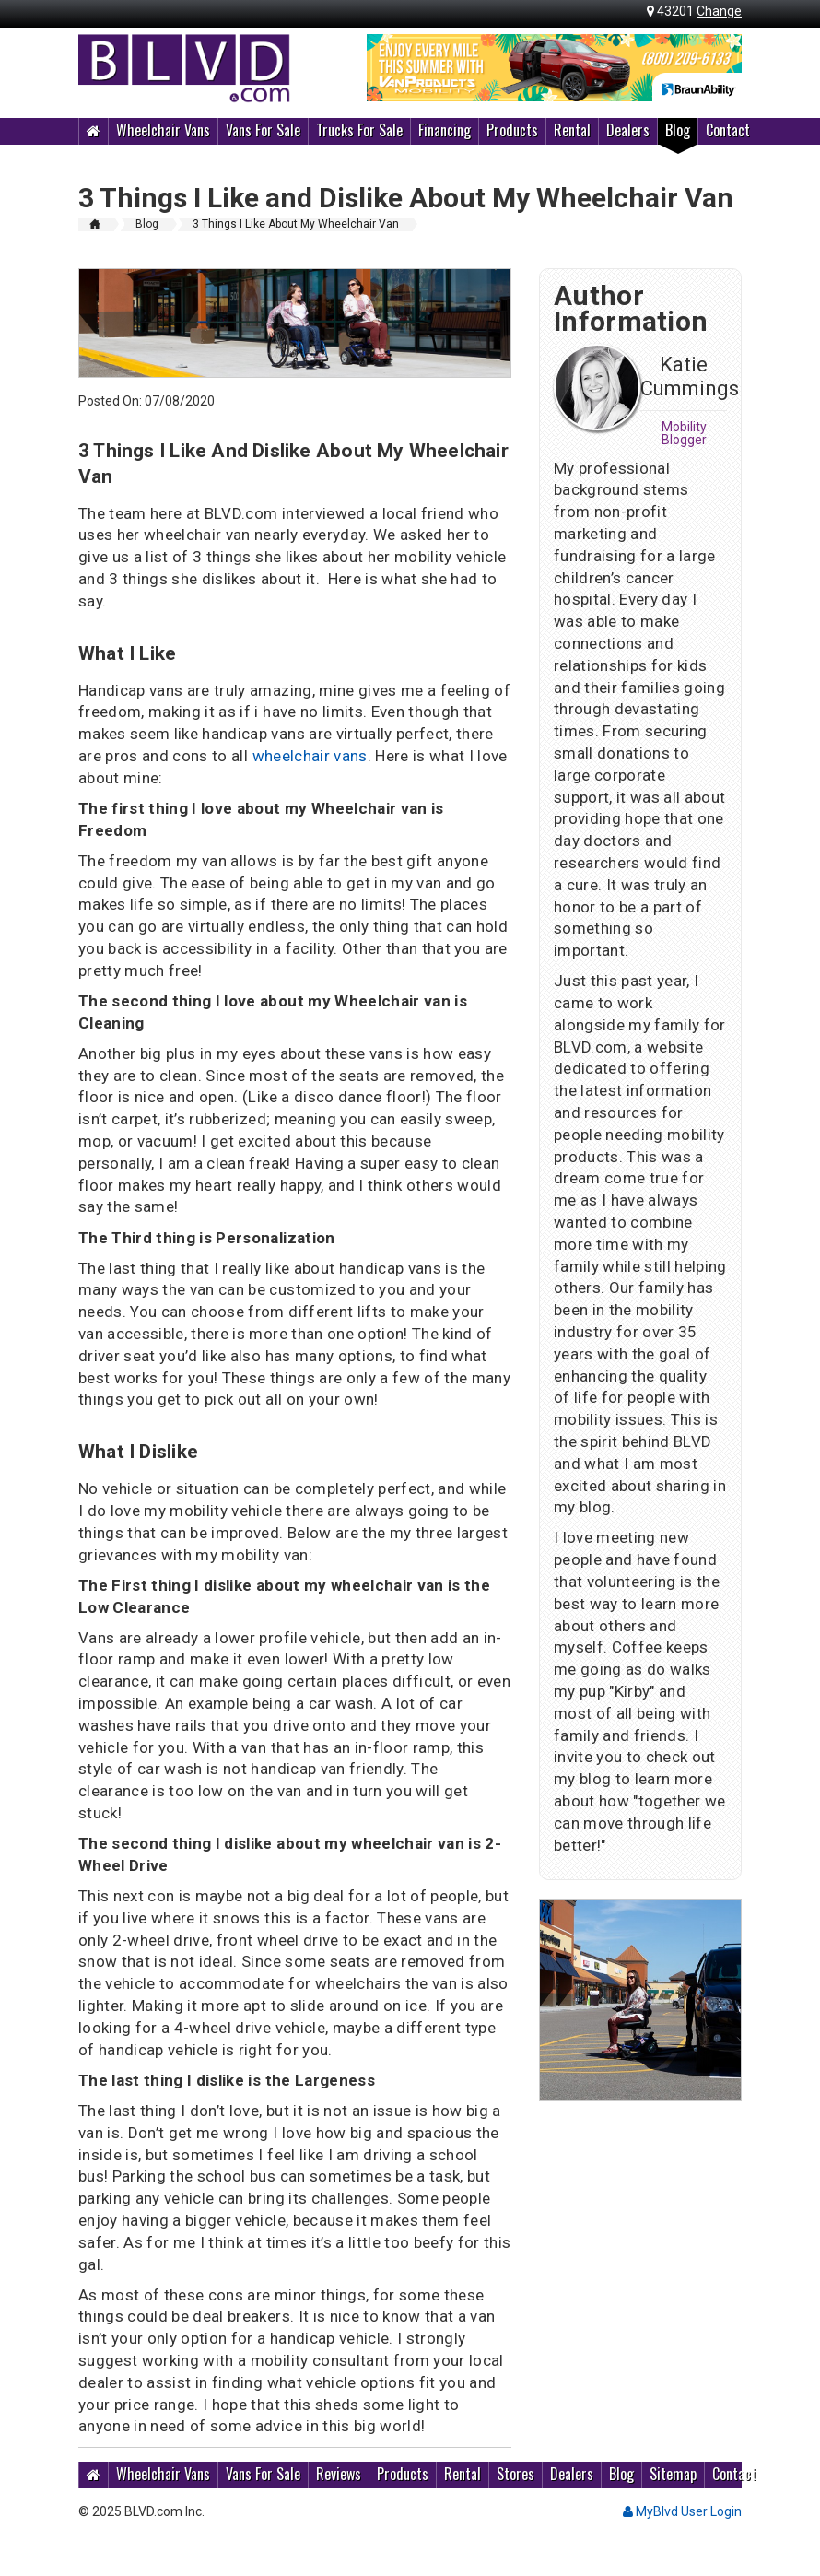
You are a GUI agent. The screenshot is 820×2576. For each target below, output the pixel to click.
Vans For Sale (263, 130)
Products (512, 130)
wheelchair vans (310, 756)
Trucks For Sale (359, 130)
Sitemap (673, 2474)
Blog (677, 130)
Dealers (628, 130)
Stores (515, 2474)
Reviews (338, 2474)
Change (719, 11)
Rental (572, 130)
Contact (728, 130)
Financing (444, 130)
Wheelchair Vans (163, 130)
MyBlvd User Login (682, 2511)
